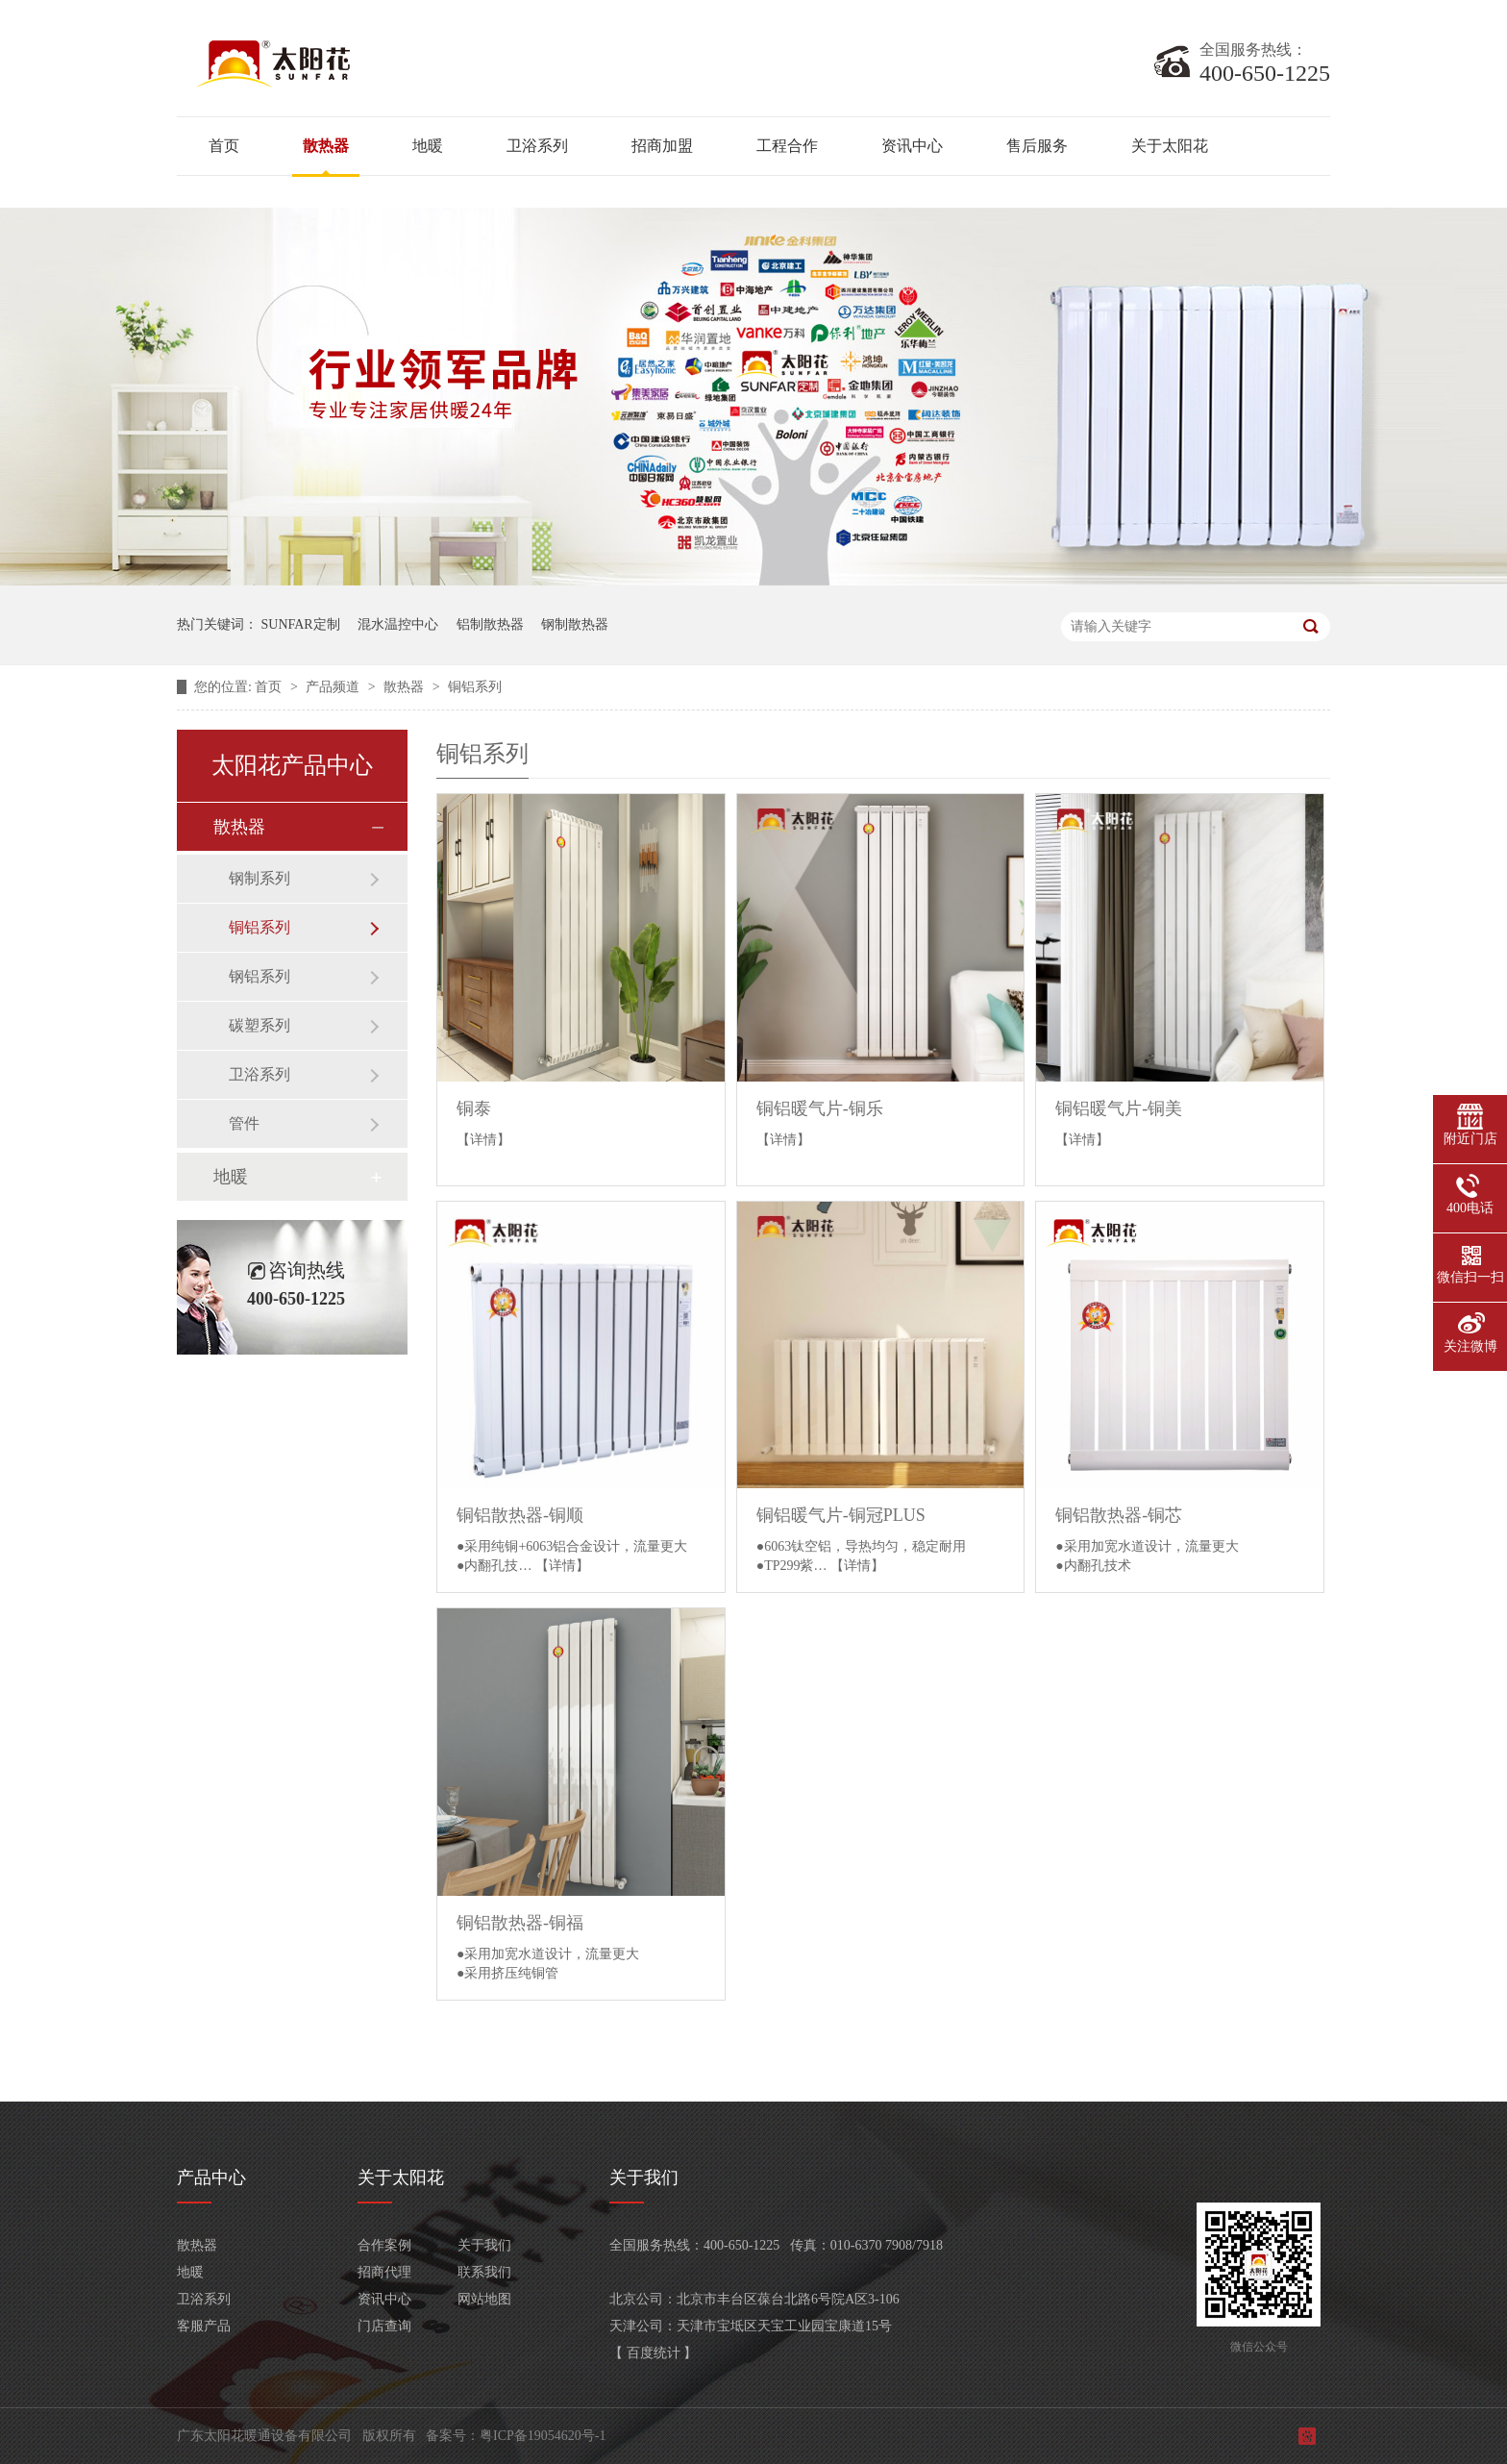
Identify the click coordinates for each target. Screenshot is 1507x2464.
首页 (224, 145)
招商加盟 (662, 145)
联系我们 (484, 2272)
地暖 (427, 145)
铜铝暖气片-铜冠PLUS (841, 1515)
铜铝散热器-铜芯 (1118, 1515)
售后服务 (1037, 145)
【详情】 (483, 1139)
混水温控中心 (398, 624)
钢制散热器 (574, 624)
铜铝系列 (475, 687)
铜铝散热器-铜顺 (520, 1515)
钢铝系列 (259, 976)
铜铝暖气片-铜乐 (819, 1108)
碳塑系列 (259, 1025)
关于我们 (484, 2245)
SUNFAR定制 (300, 624)
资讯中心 (912, 145)
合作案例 (384, 2245)
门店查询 (384, 2326)
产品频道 (334, 687)
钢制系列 (259, 878)
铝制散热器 (490, 624)
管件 (244, 1123)
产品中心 (211, 2177)
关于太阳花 (1169, 145)
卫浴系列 (537, 145)
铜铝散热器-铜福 (520, 1922)
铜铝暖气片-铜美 (1118, 1108)
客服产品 (204, 2326)
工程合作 (787, 145)
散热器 (326, 145)
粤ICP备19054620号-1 (542, 2435)
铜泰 (474, 1108)
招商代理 (384, 2272)
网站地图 (484, 2299)
